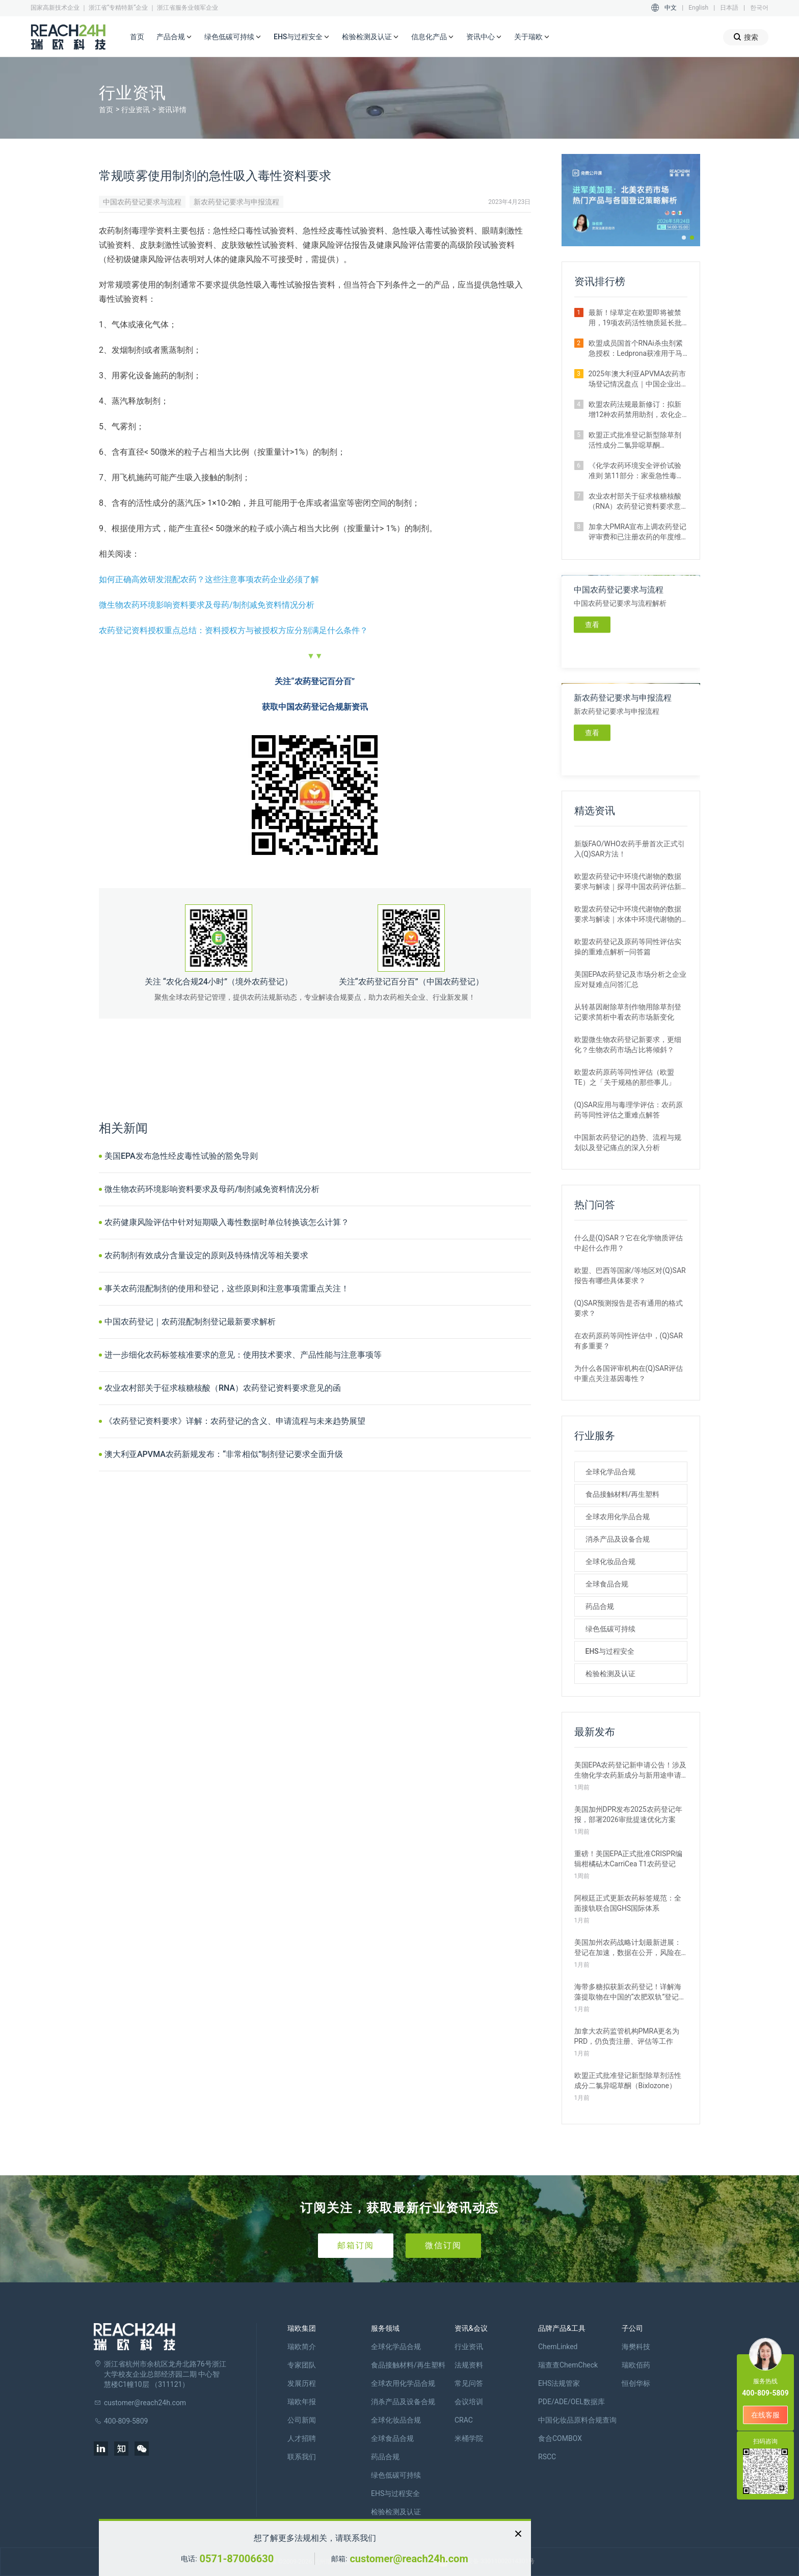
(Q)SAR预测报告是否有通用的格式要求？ (628, 1308)
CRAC (464, 2420)
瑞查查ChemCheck (568, 2365)
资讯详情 (172, 110)
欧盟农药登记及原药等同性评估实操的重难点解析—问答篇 (627, 947)
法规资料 (469, 2365)
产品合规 (174, 37)
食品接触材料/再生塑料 (622, 1494)
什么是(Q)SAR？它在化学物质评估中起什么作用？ (628, 1243)
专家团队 (301, 2365)
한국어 (759, 7)
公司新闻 (301, 2420)
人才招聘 (301, 2438)
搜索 (745, 37)
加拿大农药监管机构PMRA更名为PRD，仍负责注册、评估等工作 (627, 2036)
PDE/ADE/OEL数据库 (571, 2402)
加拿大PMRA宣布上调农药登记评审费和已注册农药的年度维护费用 (638, 532)
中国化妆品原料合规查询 (577, 2420)
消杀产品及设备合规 (617, 1539)
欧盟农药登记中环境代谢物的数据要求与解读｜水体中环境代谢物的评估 (627, 914)
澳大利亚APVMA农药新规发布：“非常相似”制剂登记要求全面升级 (223, 1454)
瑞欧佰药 (636, 2365)
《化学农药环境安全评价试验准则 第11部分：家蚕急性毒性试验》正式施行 (636, 471)
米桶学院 (469, 2438)
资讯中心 (484, 37)
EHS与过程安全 (302, 37)
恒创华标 (636, 2383)
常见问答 (469, 2383)
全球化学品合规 (610, 1472)
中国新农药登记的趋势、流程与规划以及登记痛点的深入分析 (627, 1142)
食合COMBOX (560, 2438)
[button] (684, 238)
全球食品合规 (606, 1584)
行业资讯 (135, 110)
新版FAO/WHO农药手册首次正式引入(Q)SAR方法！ (629, 849)
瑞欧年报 (301, 2402)
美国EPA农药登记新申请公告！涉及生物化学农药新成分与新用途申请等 (630, 1770)
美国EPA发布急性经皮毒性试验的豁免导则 (181, 1156)
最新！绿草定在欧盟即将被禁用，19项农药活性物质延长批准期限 (635, 318)
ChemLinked (557, 2347)
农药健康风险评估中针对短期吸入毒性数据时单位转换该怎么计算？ (226, 1222)
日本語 (729, 7)
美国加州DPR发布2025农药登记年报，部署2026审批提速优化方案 (628, 1814)
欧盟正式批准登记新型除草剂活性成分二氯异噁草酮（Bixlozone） (635, 440)
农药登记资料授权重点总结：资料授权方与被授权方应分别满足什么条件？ (233, 630)
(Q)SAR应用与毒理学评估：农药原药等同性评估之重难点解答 (628, 1110)
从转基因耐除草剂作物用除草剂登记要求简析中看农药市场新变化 (627, 1012)
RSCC (547, 2457)
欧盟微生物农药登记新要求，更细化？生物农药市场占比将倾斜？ (627, 1044)
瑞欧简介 (301, 2347)
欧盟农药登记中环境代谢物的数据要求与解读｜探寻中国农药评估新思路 (627, 882)
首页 (137, 37)
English (698, 7)
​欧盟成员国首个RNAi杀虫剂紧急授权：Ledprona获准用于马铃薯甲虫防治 (636, 348)
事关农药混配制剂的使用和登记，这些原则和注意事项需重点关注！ (226, 1288)
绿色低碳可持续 (232, 37)
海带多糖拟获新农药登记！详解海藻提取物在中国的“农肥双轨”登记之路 (630, 1992)
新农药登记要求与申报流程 (236, 202)
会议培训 (469, 2402)
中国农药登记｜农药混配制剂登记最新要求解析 (190, 1321)
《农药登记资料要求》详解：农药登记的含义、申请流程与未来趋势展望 (234, 1421)
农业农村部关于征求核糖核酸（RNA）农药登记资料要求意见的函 (222, 1388)
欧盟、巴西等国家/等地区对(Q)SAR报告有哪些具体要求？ (630, 1275)
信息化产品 (432, 37)
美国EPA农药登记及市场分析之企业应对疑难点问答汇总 (630, 979)
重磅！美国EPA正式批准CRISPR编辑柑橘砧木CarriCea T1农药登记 (628, 1859)
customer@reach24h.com (409, 2559)
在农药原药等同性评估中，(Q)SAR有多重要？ (628, 1341)
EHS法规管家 (559, 2383)
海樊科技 (636, 2347)
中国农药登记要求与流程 (142, 202)
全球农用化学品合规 (617, 1517)
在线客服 (765, 2415)
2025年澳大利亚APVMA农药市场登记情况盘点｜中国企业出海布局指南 (637, 379)
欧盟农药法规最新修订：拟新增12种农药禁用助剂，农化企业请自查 (635, 410)
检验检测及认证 (370, 37)
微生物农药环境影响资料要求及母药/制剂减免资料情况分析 (206, 605)
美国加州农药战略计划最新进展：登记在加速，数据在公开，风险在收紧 (627, 1948)
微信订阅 (443, 2245)
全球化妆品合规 (610, 1561)
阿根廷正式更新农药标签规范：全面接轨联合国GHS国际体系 (627, 1903)
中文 (670, 7)
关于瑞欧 (532, 37)
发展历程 (301, 2383)
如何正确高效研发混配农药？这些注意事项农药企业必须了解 (209, 579)
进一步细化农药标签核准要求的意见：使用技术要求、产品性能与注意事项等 (243, 1355)
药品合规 (599, 1606)
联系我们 (301, 2457)
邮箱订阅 (355, 2245)
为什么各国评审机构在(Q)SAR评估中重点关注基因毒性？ (628, 1373)
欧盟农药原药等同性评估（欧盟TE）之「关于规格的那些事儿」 (624, 1077)
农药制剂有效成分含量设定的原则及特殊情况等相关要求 (206, 1255)
